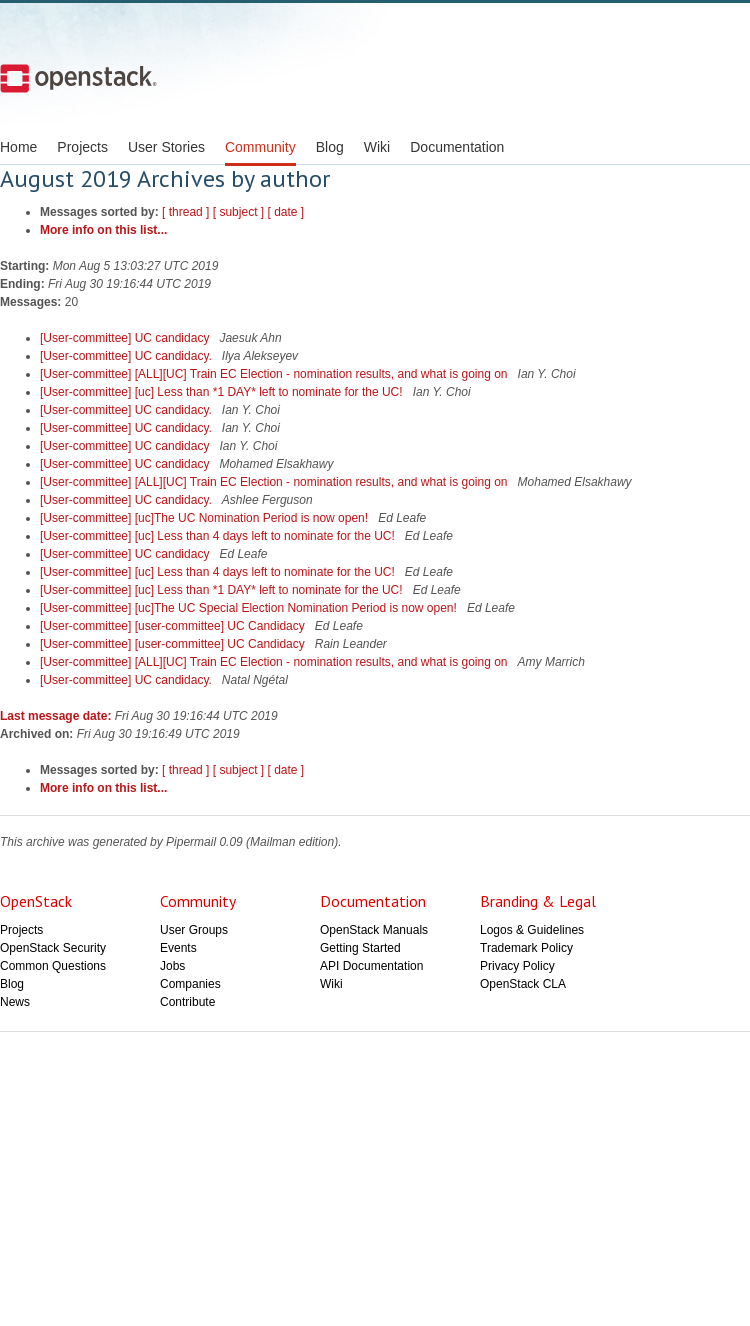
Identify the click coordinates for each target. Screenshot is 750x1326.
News (15, 1002)
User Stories (166, 147)
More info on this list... (103, 230)
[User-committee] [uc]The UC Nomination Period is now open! (205, 518)
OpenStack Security (53, 948)
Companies (190, 984)
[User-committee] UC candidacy (126, 338)
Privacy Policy (517, 966)
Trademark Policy (526, 948)
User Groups (194, 930)
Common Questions (53, 966)
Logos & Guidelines (532, 930)
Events (178, 948)
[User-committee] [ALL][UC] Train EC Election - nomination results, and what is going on (275, 374)
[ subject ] (238, 212)
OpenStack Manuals (374, 930)
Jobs (172, 966)
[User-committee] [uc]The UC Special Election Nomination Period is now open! (250, 608)
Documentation (457, 147)
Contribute (187, 1002)
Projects (82, 147)
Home (18, 147)
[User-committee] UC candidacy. (127, 356)
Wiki (377, 147)
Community (260, 147)
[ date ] (285, 212)
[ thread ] (185, 212)
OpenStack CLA (523, 984)
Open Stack (78, 78)
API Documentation (371, 966)
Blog (330, 147)
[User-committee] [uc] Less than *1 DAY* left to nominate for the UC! (223, 392)
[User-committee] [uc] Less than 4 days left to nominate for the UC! (219, 536)
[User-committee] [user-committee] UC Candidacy (174, 626)
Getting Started (360, 948)
